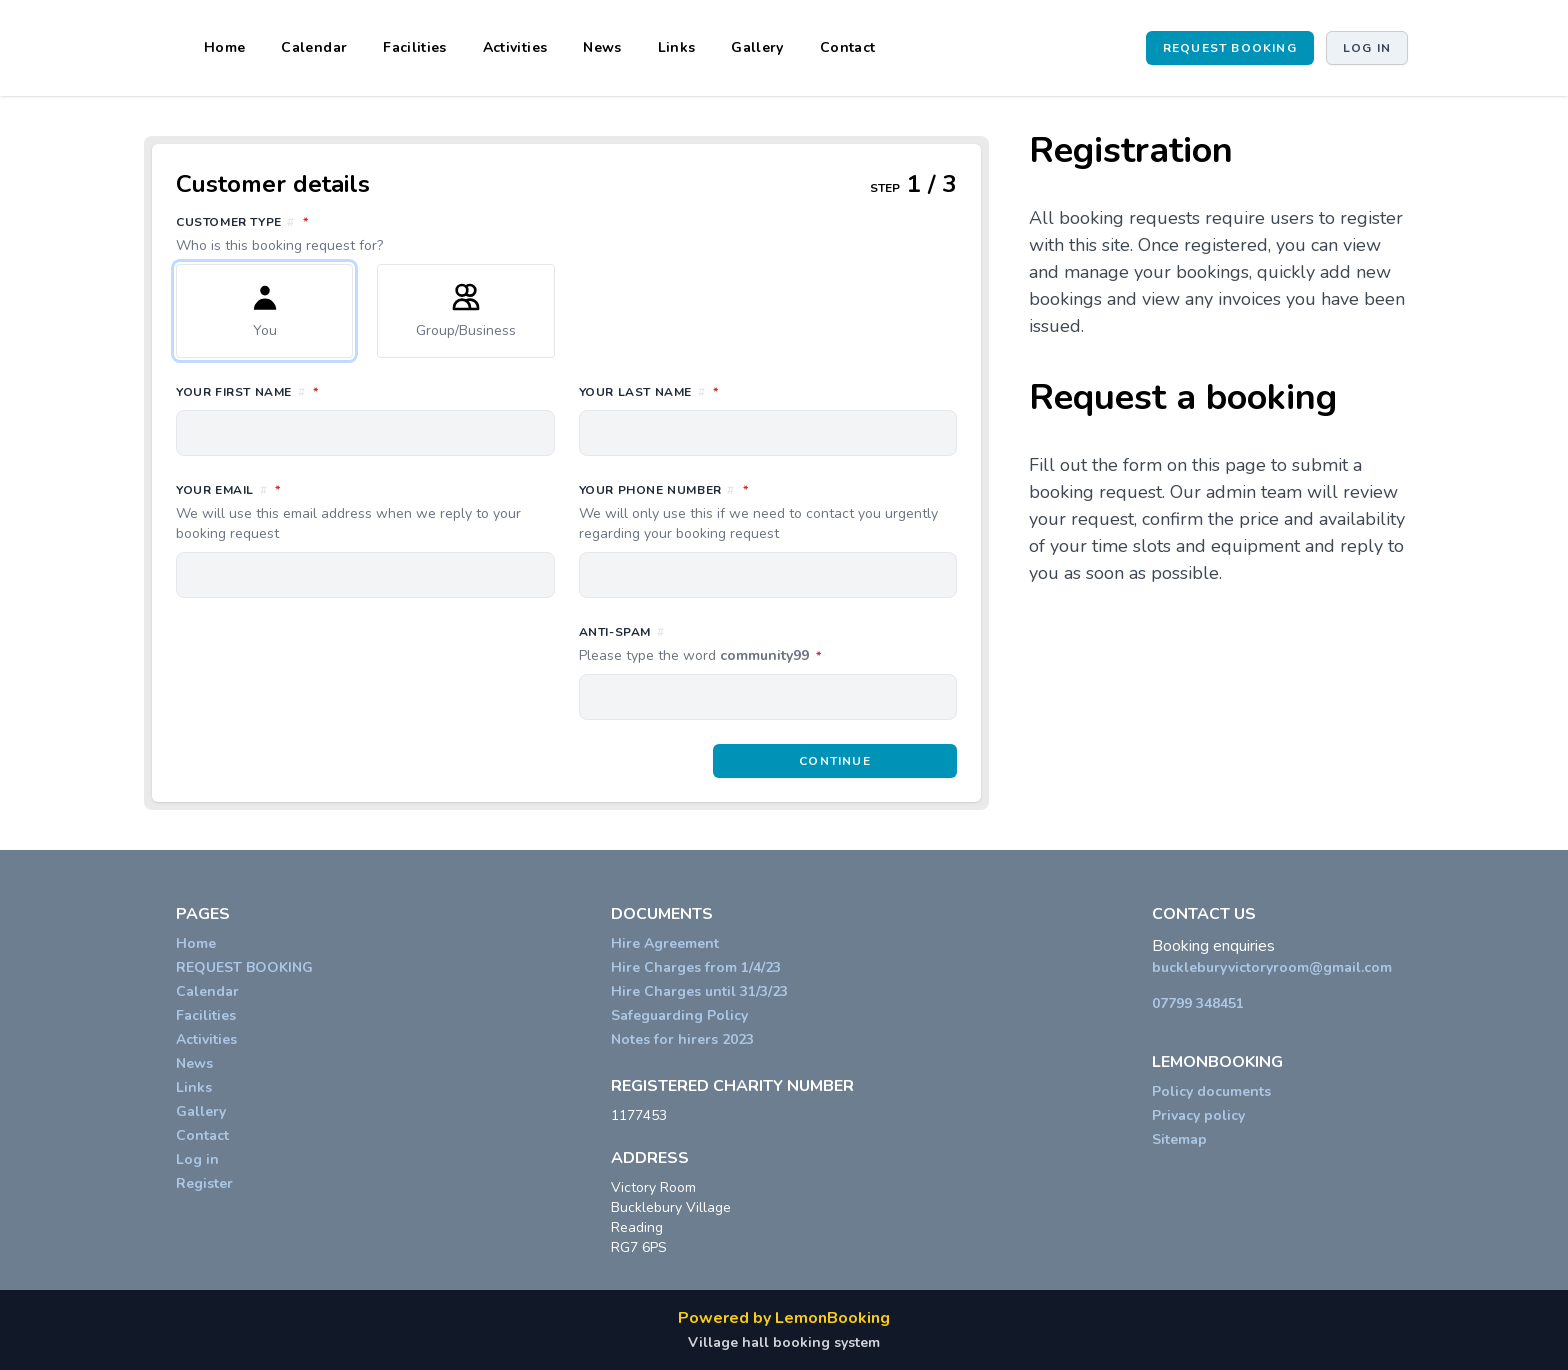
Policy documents (1211, 1091)
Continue (835, 761)
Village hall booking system (784, 1342)
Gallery (757, 47)
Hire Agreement (665, 943)
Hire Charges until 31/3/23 (699, 991)
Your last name (737, 391)
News (602, 47)
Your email (365, 512)
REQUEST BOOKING (1230, 48)
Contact (847, 47)
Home (224, 47)
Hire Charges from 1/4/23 (696, 967)
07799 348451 (1198, 1003)
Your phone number (768, 512)
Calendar (314, 47)
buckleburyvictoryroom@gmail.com (1272, 967)
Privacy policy (1198, 1115)
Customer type (566, 234)
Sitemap (1179, 1139)
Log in (1367, 48)
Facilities (415, 47)
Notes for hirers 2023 (682, 1039)
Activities (515, 47)
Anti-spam (768, 645)
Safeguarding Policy (679, 1015)
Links (677, 47)
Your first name (336, 391)
